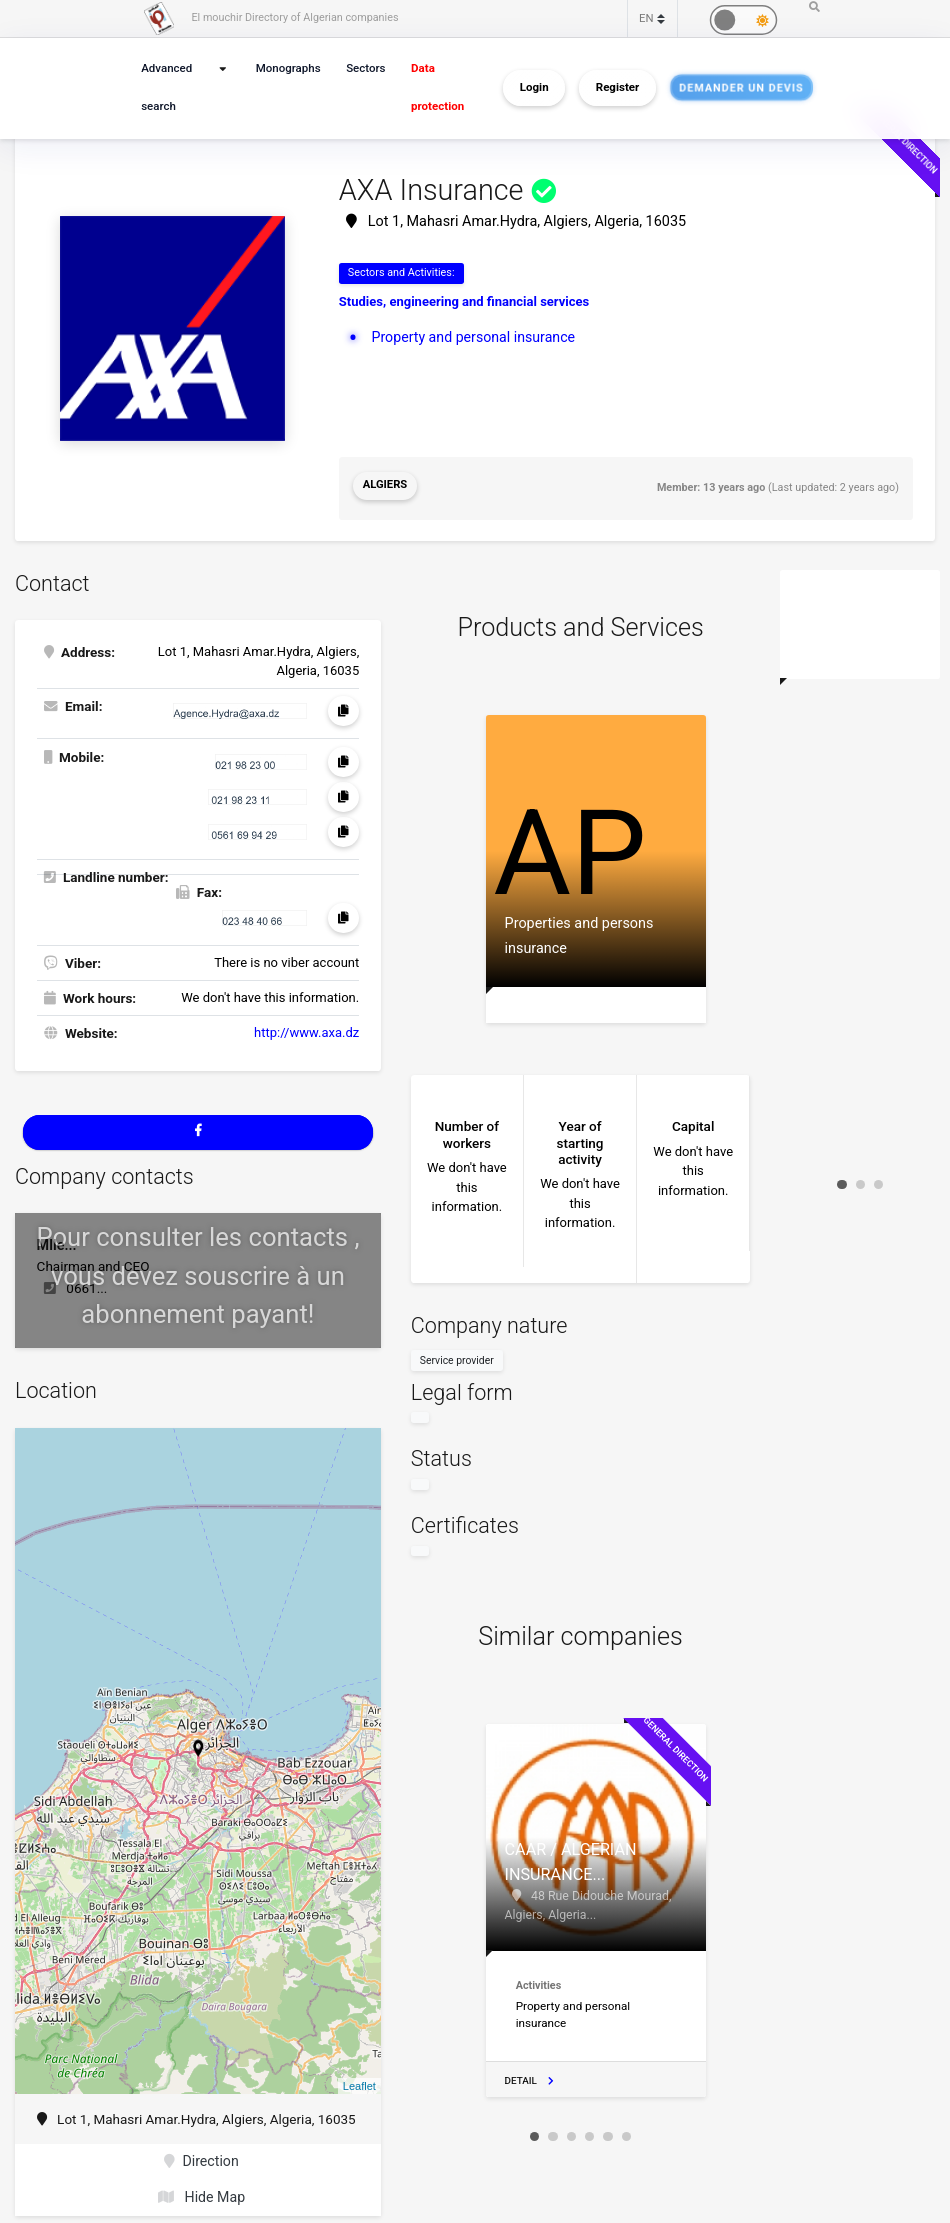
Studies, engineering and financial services (464, 301)
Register (617, 88)
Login (534, 88)
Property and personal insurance (469, 336)
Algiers (383, 484)
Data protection (435, 87)
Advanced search (165, 87)
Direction (201, 2153)
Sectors (365, 68)
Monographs (288, 68)
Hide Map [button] (201, 2187)
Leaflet (359, 2078)
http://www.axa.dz (306, 1026)
